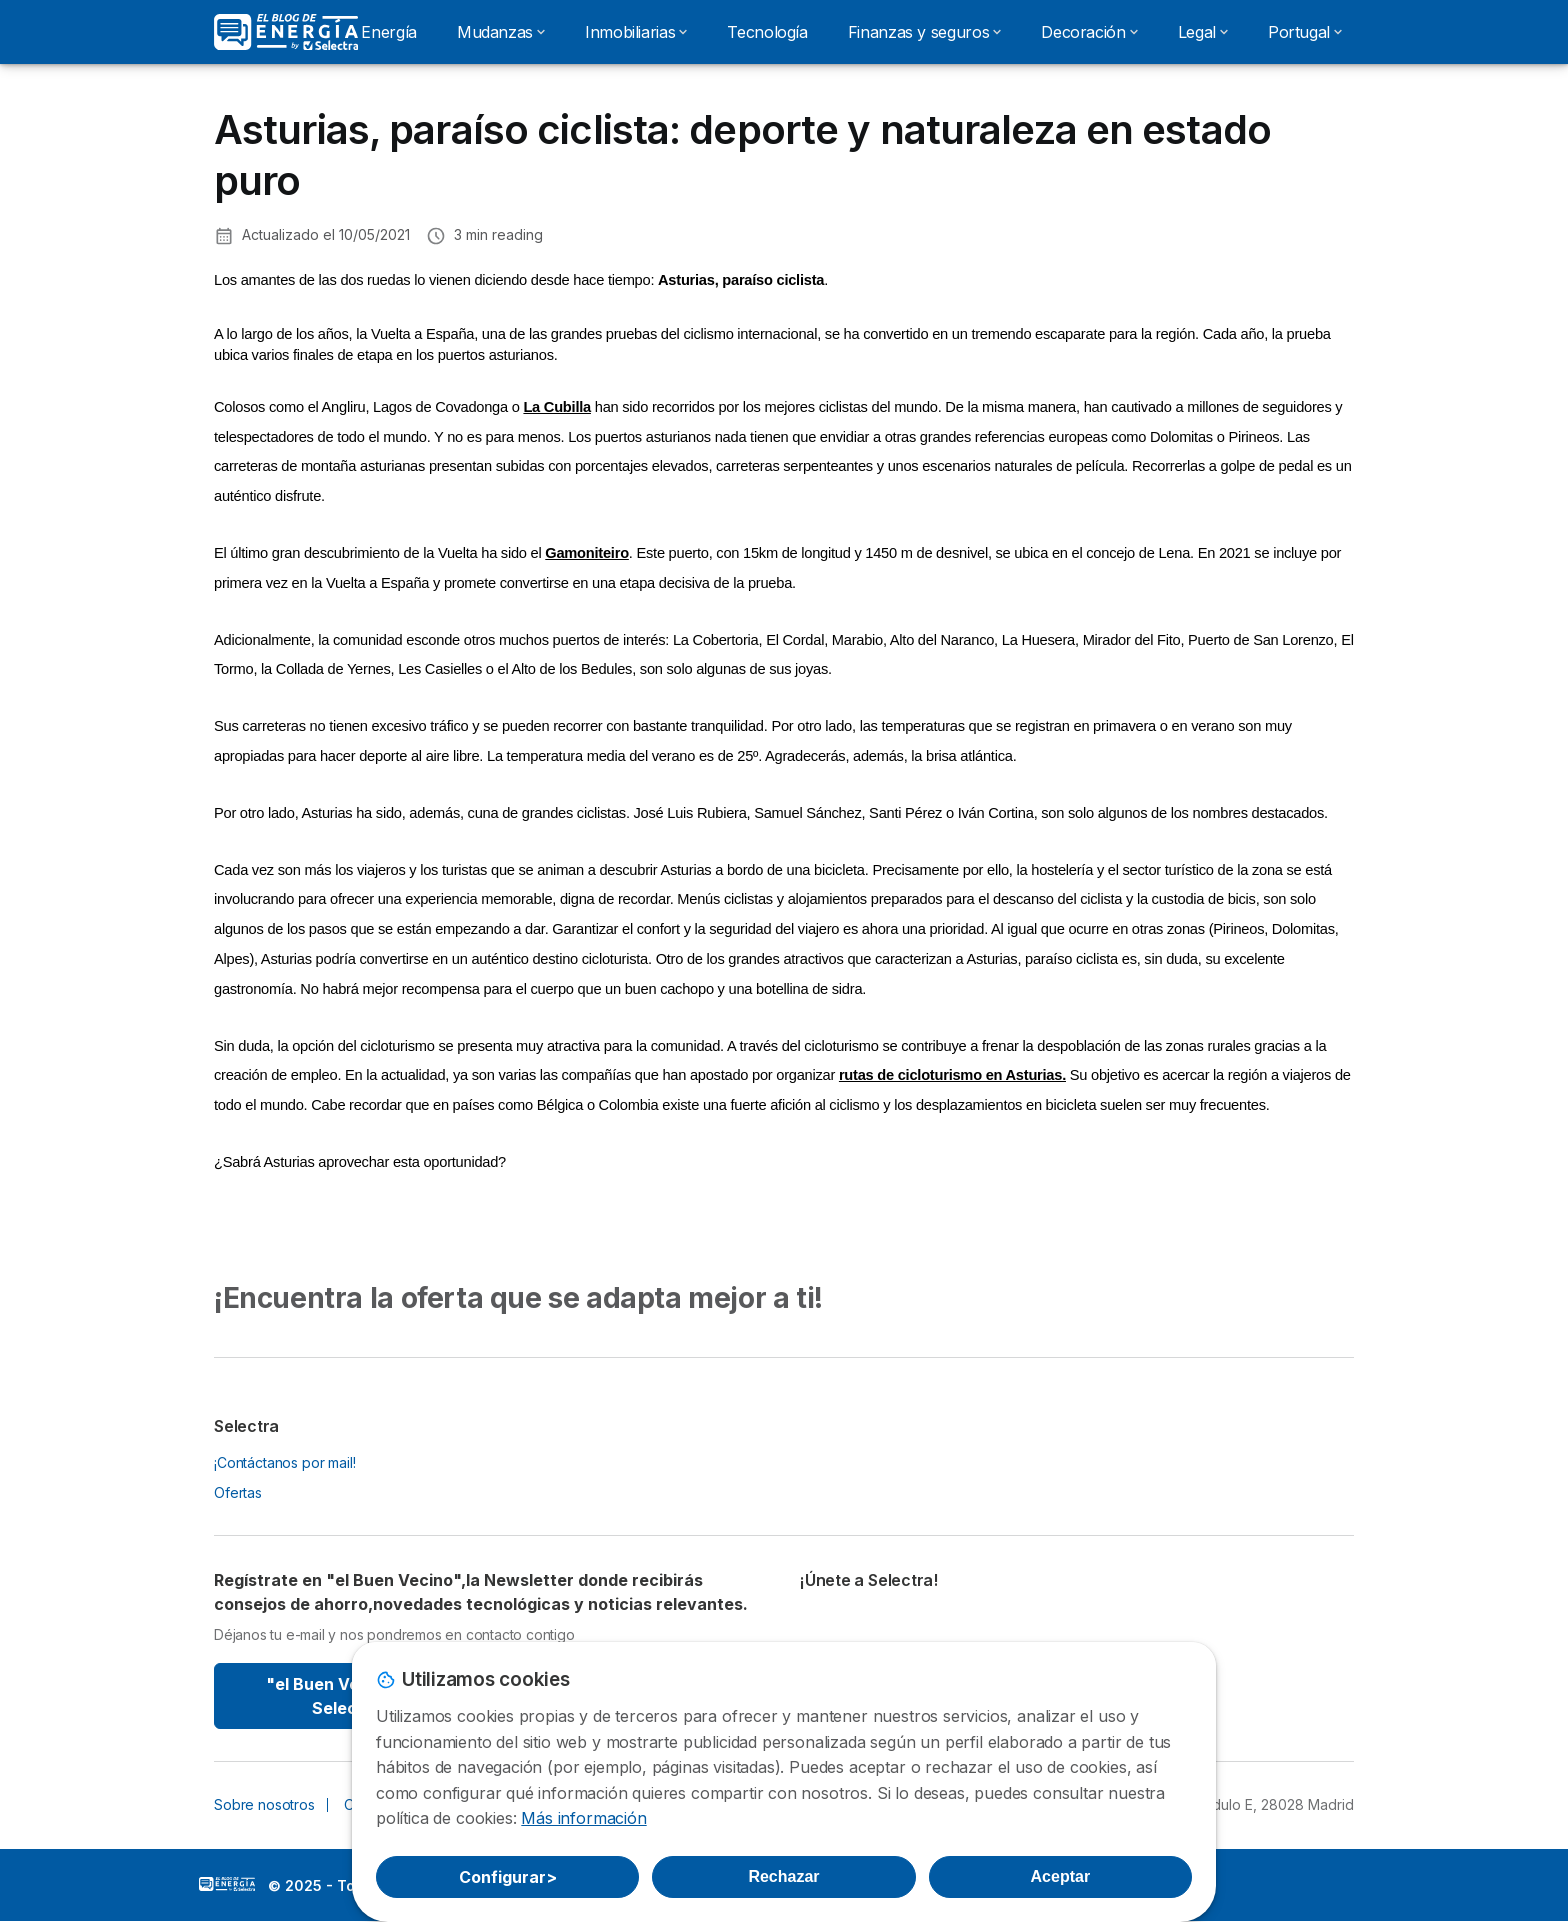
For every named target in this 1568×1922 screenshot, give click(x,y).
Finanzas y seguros (925, 32)
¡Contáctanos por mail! (285, 1462)
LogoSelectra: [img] (227, 1884)
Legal (1203, 32)
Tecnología (767, 32)
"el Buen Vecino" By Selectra (346, 1696)
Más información (583, 1818)
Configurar (508, 1877)
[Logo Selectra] (286, 32)
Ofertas (238, 1492)
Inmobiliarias (636, 32)
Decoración (1089, 32)
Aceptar (1061, 1876)
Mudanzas (501, 32)
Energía (388, 32)
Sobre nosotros (264, 1804)
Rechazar (783, 1876)
